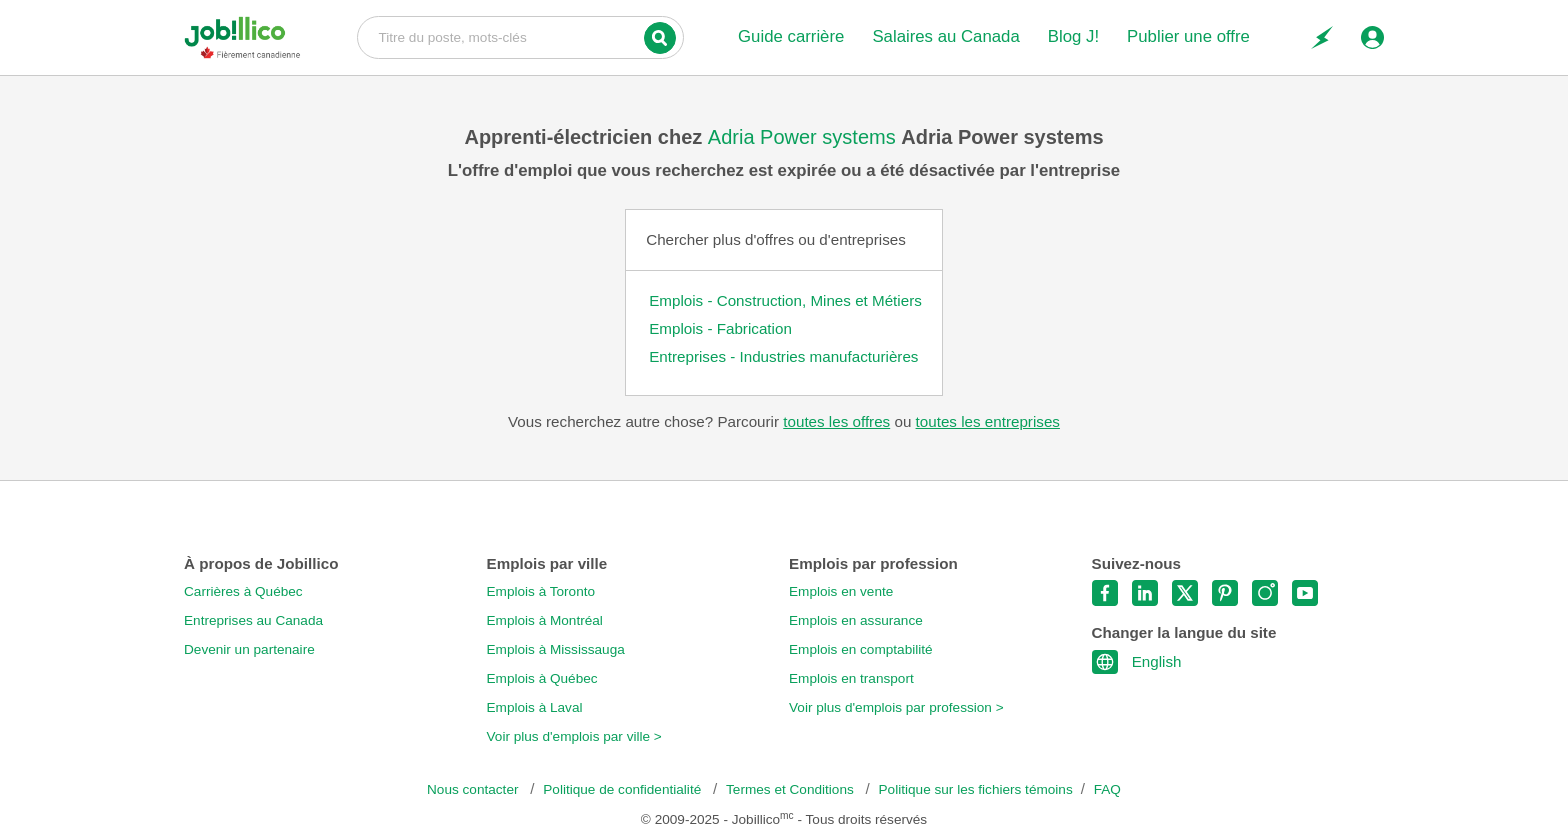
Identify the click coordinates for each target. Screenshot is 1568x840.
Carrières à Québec (243, 591)
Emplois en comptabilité (861, 649)
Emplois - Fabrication (720, 328)
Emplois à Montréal (545, 620)
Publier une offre (1188, 36)
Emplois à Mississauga (556, 649)
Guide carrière (791, 36)
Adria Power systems (804, 137)
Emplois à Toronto (541, 591)
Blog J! (1073, 36)
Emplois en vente (841, 591)
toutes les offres (836, 421)
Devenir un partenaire (249, 649)
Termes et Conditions (791, 789)
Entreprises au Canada (253, 620)
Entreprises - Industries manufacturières (783, 356)
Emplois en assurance (856, 620)
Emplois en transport (851, 678)
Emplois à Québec (542, 678)
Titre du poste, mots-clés (520, 36)
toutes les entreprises (988, 421)
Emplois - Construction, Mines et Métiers (785, 300)
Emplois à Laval (535, 707)
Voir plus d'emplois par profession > (896, 707)
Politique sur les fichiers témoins (976, 789)
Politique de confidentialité (624, 789)
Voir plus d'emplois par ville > (574, 736)
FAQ (1107, 789)
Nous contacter (474, 789)
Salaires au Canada (945, 36)
